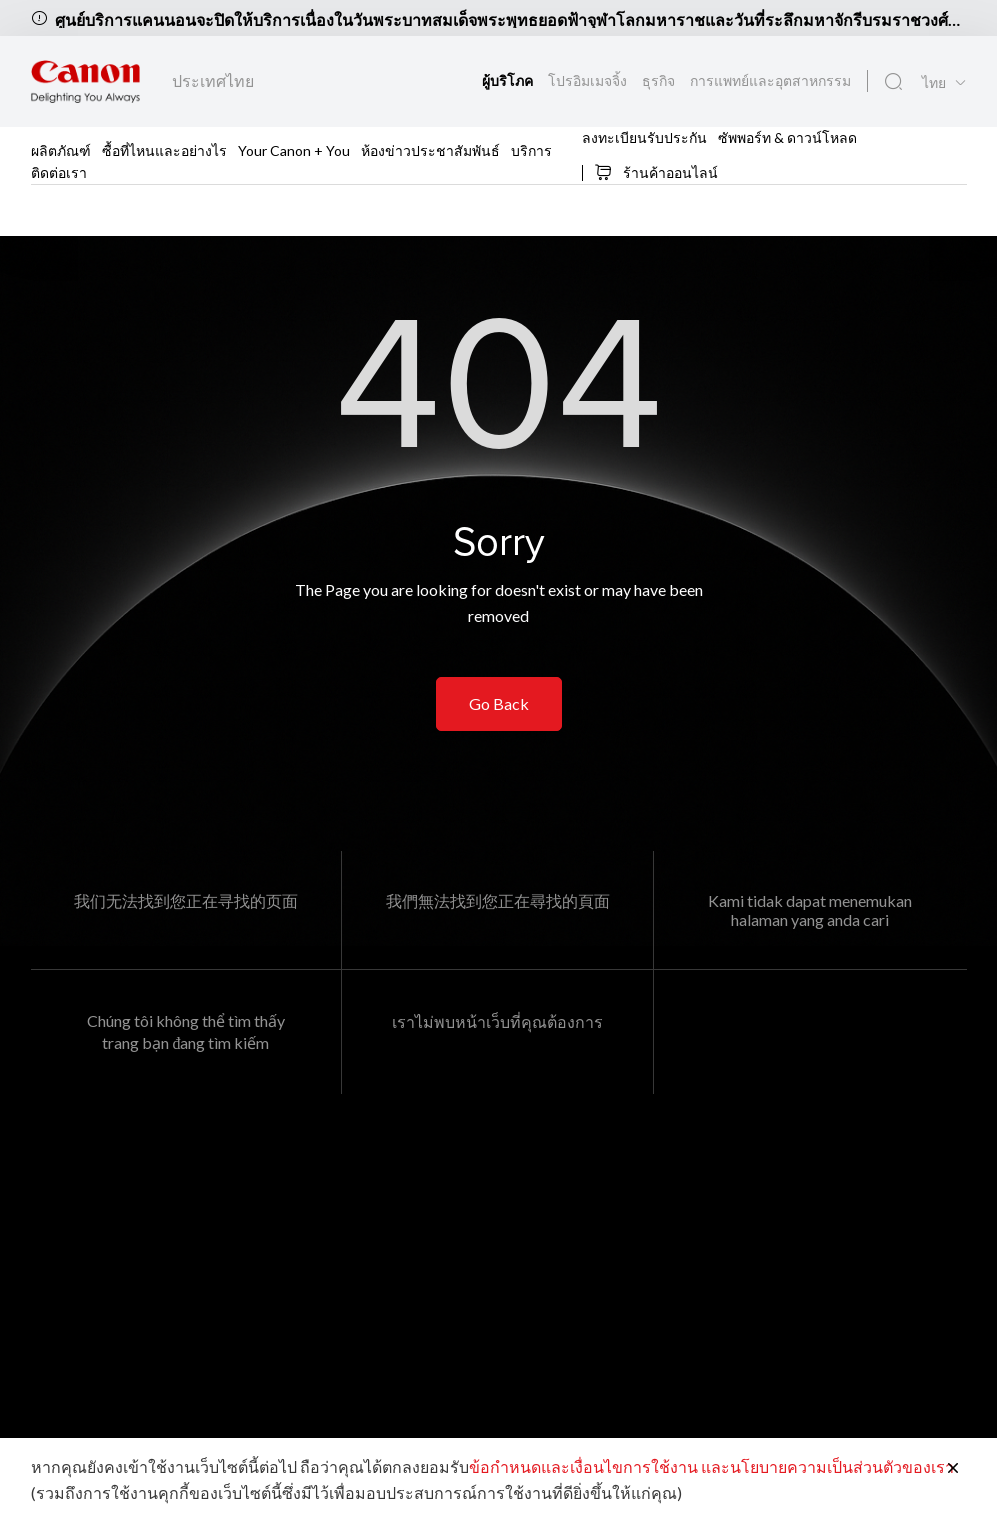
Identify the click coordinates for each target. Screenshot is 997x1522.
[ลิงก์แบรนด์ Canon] (85, 81)
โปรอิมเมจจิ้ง (589, 80)
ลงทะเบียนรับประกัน (644, 137)
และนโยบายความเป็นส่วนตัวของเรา (827, 1466)
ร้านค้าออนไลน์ (656, 172)
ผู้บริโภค (509, 80)
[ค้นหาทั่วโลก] (893, 82)
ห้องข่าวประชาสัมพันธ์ (430, 150)
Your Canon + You (294, 150)
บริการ (531, 150)
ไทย (934, 83)
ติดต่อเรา (59, 172)
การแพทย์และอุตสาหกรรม (770, 80)
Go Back (499, 703)
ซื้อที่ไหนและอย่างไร (164, 150)
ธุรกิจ (660, 80)
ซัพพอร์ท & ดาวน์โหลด (787, 137)
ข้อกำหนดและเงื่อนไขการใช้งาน (583, 1466)
